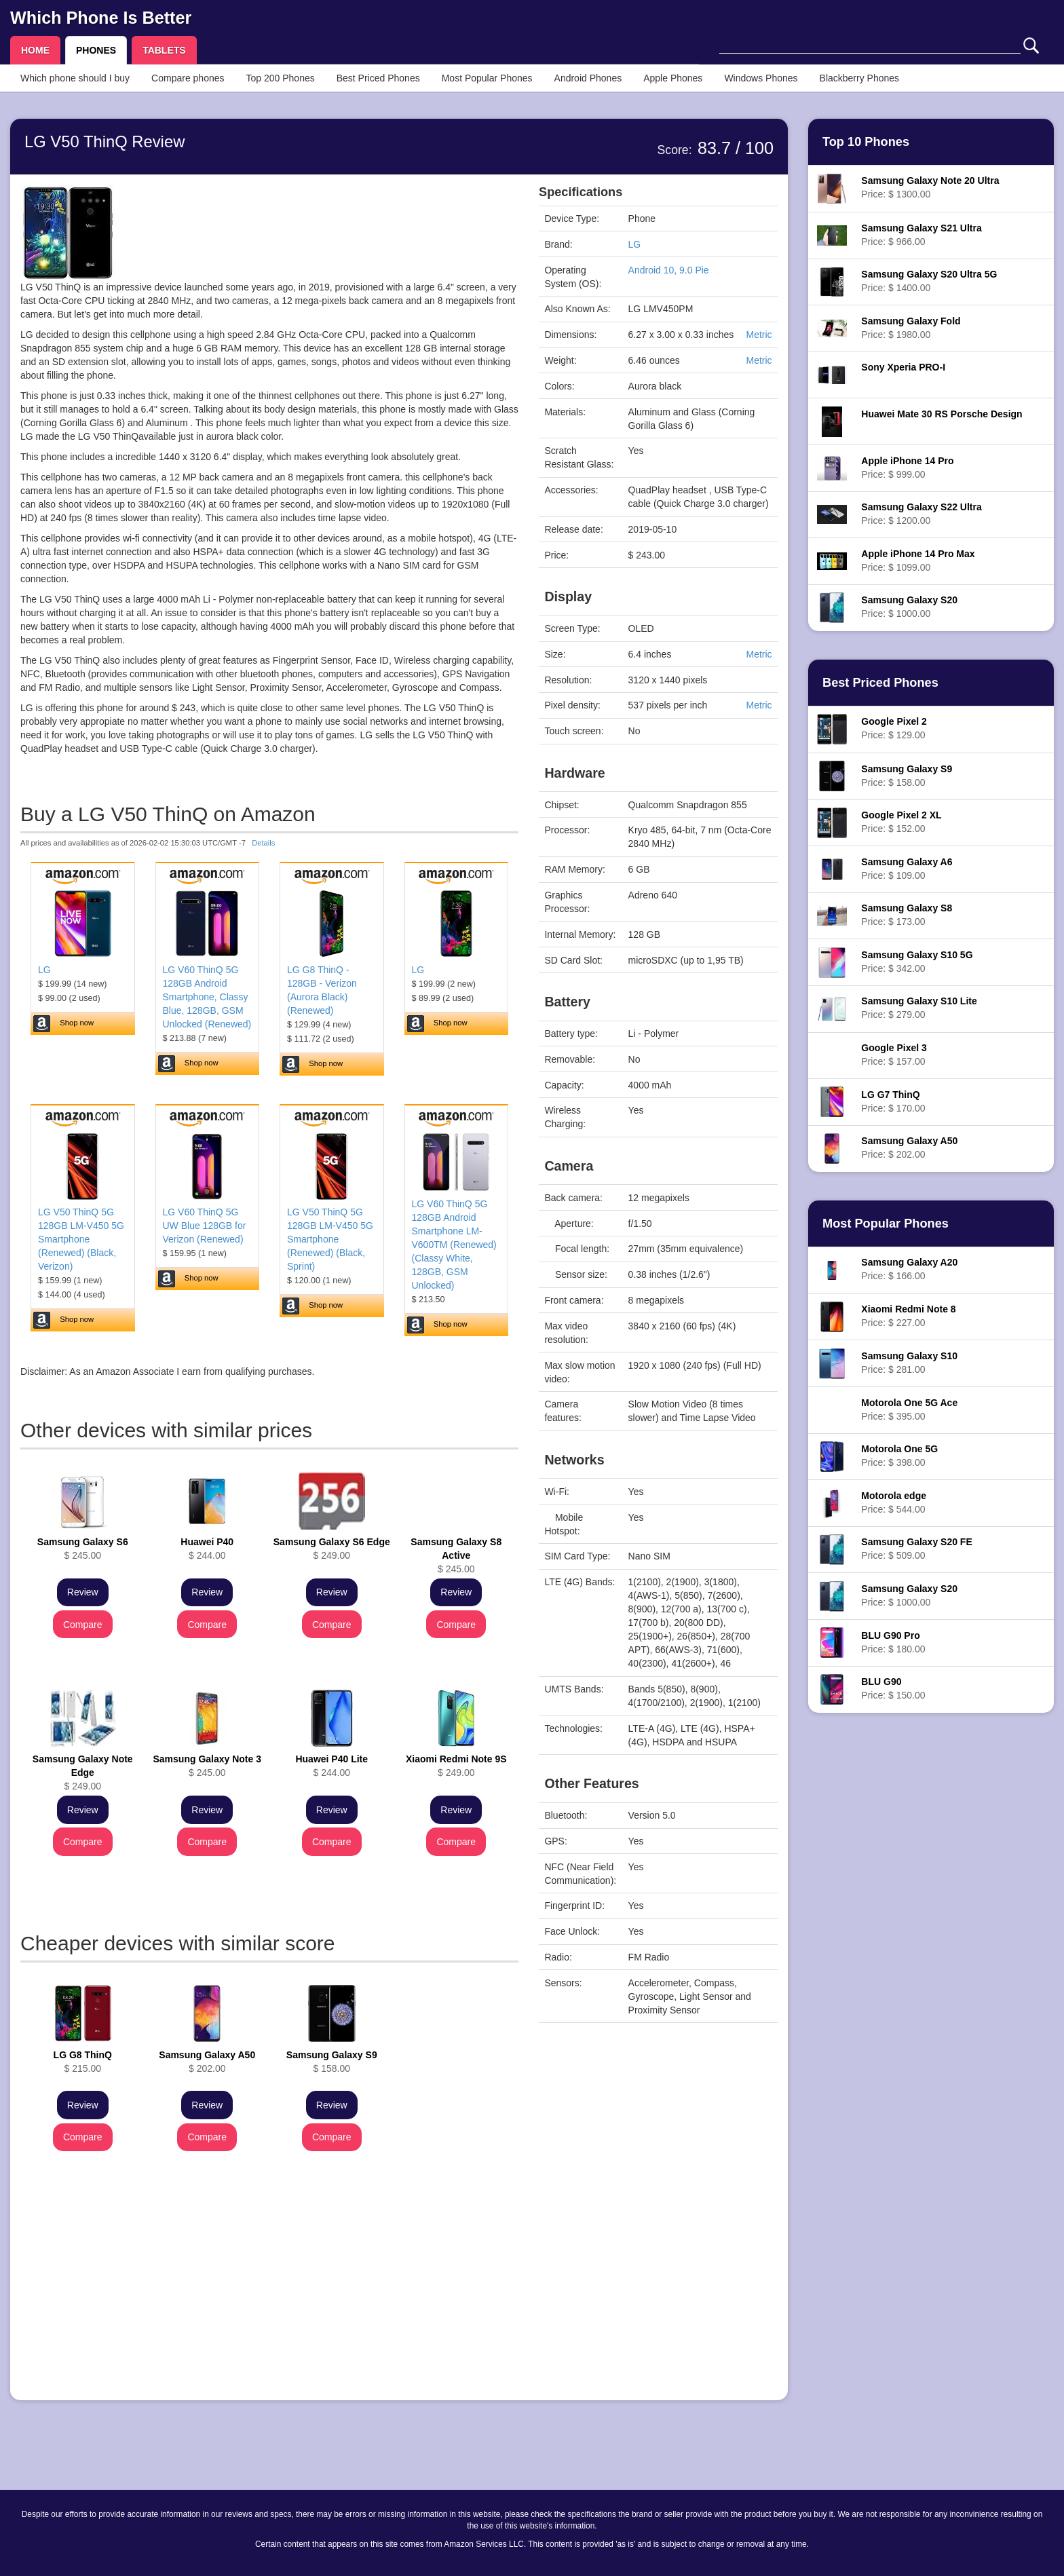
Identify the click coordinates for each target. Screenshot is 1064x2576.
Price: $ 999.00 (907, 467)
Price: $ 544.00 (893, 1502)
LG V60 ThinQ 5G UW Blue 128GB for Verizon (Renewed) (204, 1226)
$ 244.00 (206, 1548)
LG (44, 969)
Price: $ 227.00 (908, 1316)
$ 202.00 (207, 2061)
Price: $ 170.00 (893, 1101)
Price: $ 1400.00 (929, 281)
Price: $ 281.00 (909, 1362)
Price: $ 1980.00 (910, 328)
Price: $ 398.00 (899, 1455)
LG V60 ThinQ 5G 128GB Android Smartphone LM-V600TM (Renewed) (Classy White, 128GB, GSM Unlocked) (454, 1244)
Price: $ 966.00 (921, 235)
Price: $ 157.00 (893, 1054)
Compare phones (187, 78)
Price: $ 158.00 (906, 775)
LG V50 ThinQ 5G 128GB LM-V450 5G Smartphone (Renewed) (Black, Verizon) (81, 1239)
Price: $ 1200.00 (921, 513)
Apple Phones (672, 78)
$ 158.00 (331, 2061)
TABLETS (164, 50)
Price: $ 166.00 (909, 1269)
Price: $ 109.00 (906, 868)
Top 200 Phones (280, 78)
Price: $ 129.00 (893, 728)
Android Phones (588, 78)
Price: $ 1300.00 (930, 187)
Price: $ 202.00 (909, 1147)
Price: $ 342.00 (916, 961)
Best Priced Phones (378, 78)
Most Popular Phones (487, 78)
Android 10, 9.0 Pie (668, 270)
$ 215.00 (83, 2061)
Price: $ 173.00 (906, 915)
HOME (35, 50)
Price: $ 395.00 (909, 1409)
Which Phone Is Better (100, 17)
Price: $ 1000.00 (909, 606)
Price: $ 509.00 (916, 1548)
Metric (759, 334)
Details (263, 843)
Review (82, 1592)
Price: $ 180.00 (893, 1642)
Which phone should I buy (75, 78)
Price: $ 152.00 (901, 822)
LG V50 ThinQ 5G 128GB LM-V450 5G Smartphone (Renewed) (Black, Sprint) (330, 1239)
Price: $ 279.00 (918, 1008)
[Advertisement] (269, 2295)
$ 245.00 (82, 1548)
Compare (82, 1624)
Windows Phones (760, 78)
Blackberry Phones (860, 78)
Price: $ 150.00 (893, 1688)
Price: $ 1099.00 (917, 560)
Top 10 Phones (865, 142)
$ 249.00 (331, 1548)
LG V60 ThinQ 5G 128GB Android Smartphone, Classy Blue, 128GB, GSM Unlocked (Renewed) (207, 996)
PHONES (96, 50)
